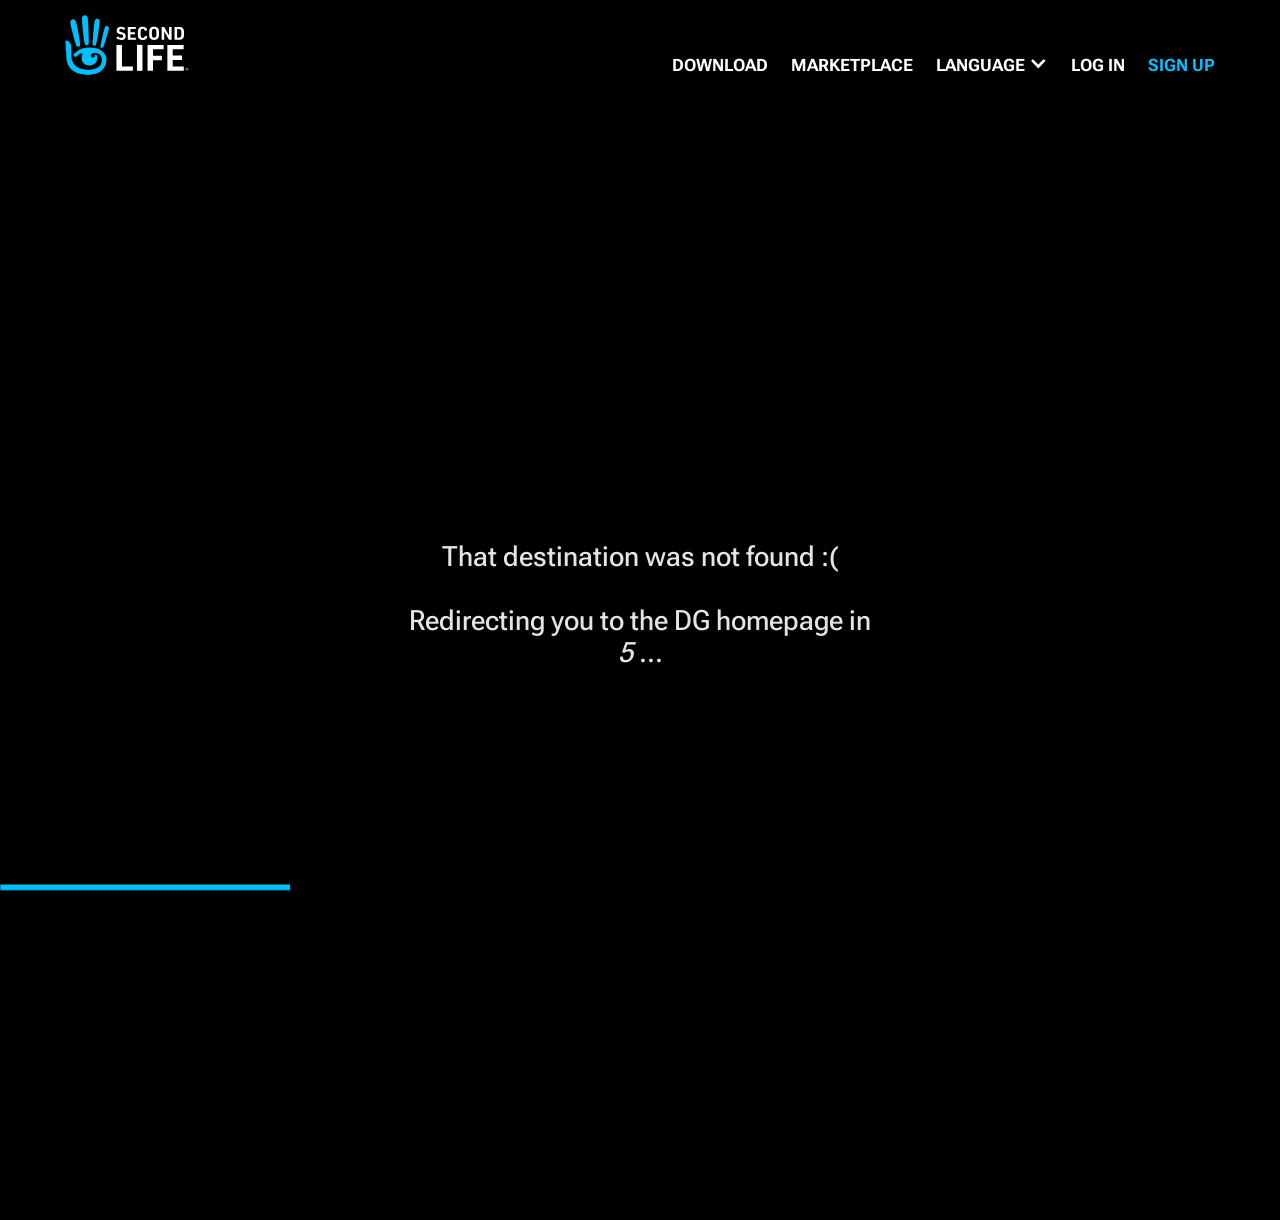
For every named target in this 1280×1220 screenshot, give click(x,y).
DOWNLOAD (720, 65)
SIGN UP (1181, 65)
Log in (1098, 65)
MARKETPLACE (852, 65)
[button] (992, 65)
